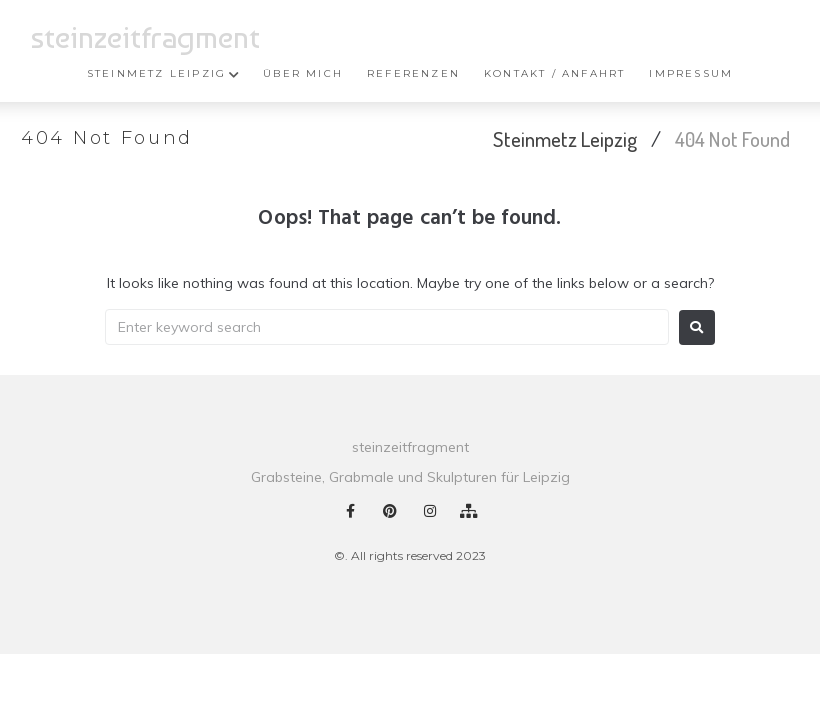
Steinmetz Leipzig (565, 138)
